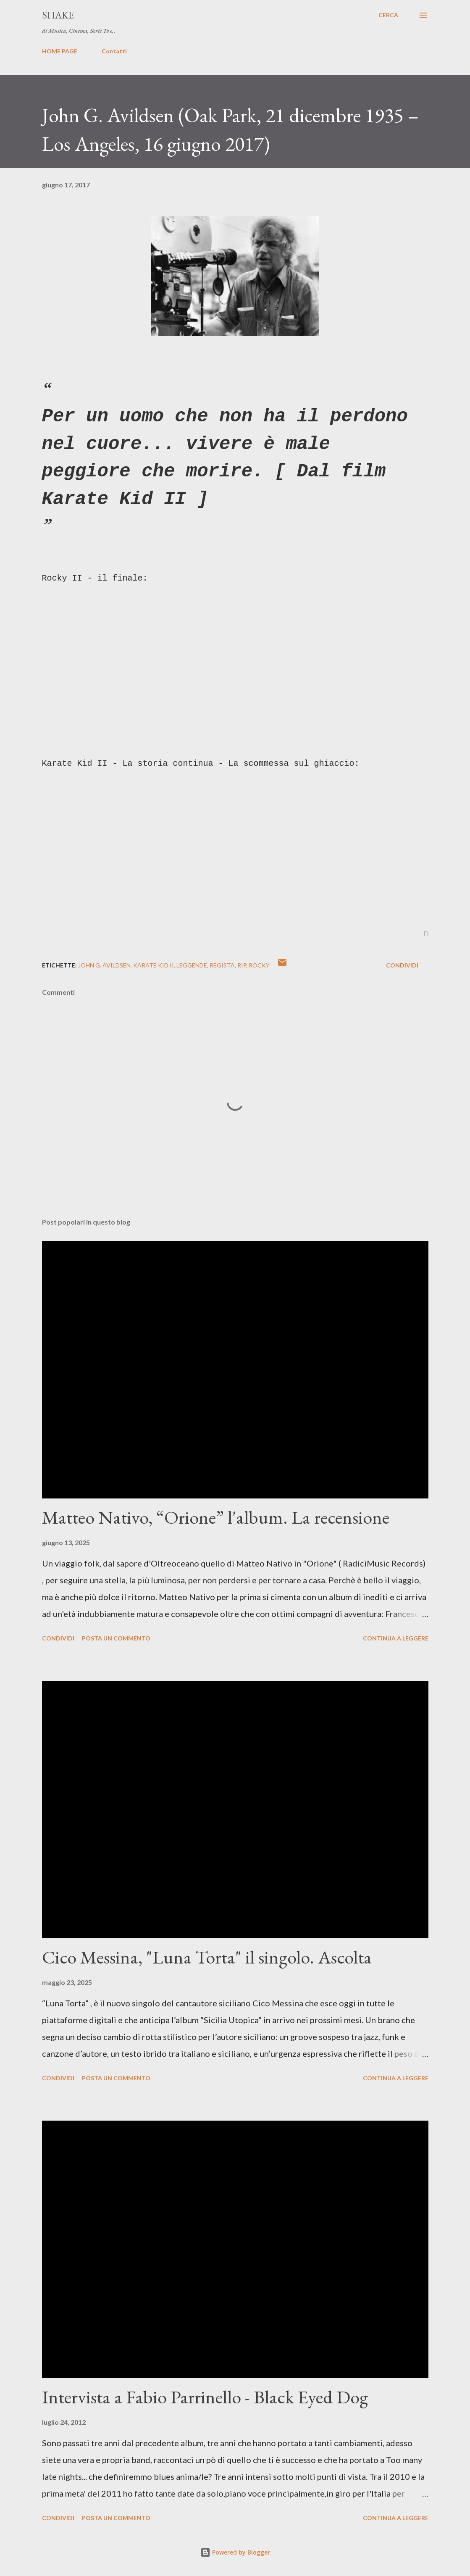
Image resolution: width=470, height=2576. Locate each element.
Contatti (114, 51)
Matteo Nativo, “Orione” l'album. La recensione (215, 1517)
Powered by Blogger (235, 2552)
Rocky (259, 965)
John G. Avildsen (104, 965)
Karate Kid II (153, 965)
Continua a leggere (395, 1638)
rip (241, 965)
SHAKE (58, 14)
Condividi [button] (402, 965)
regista (222, 965)
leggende (191, 965)
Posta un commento (116, 1638)
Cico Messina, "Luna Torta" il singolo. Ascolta (207, 1957)
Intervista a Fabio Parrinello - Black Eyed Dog (205, 2397)
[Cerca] (388, 15)
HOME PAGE (59, 51)
